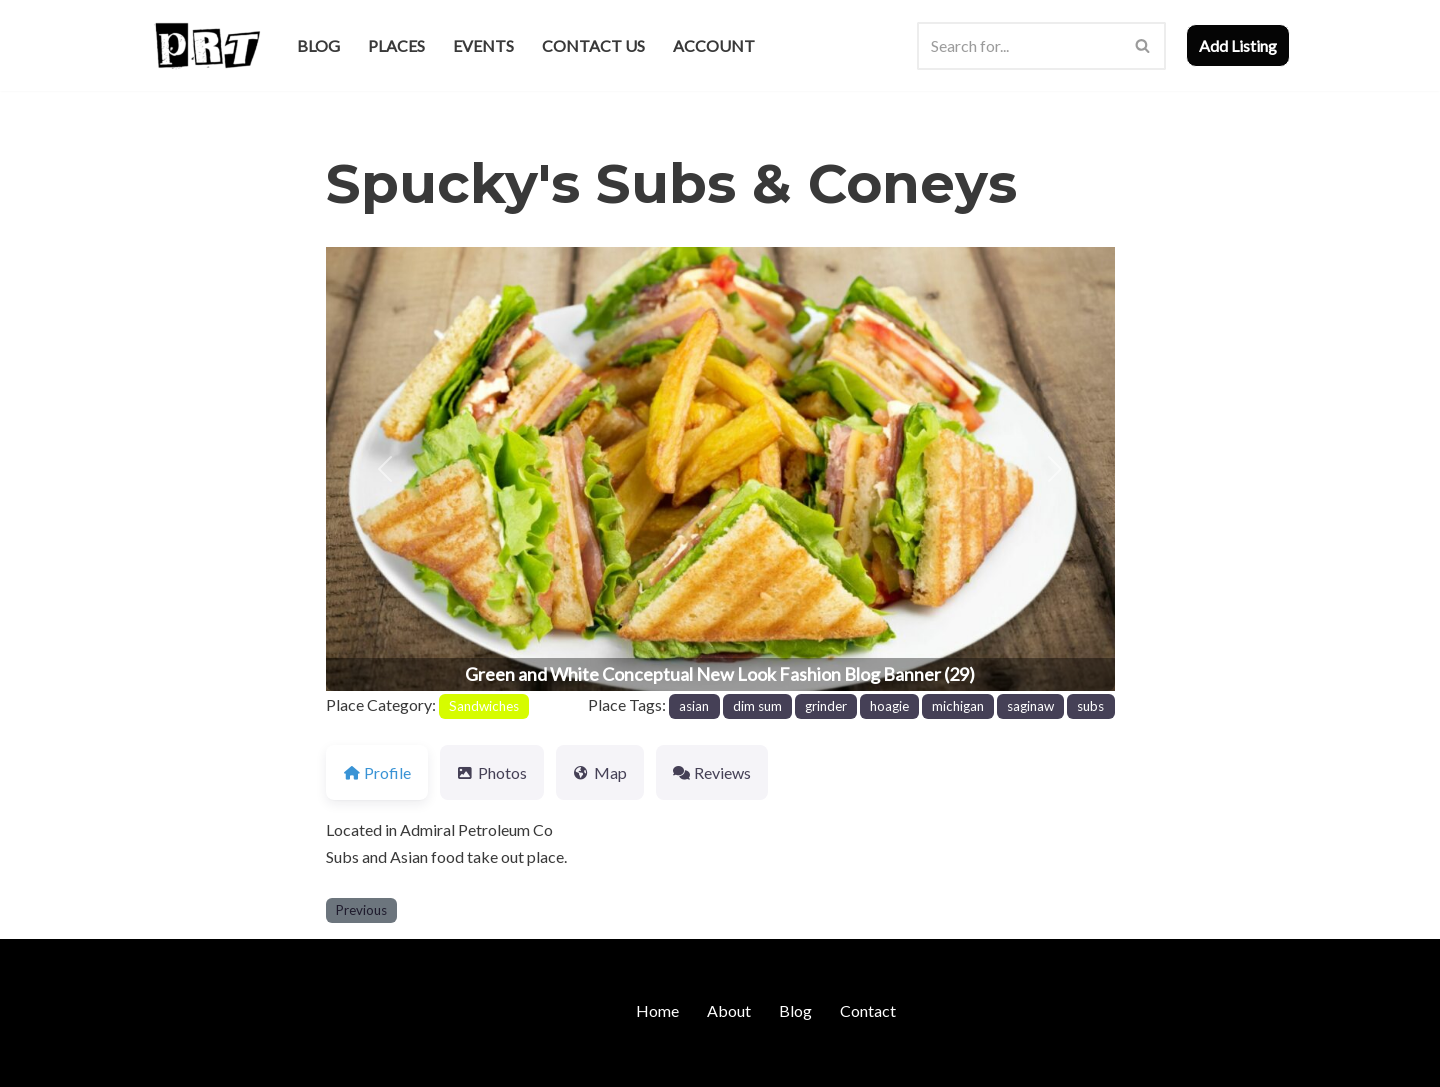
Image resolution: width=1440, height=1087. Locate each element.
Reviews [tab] (712, 772)
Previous (361, 910)
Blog (318, 45)
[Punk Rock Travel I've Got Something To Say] (206, 45)
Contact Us (593, 45)
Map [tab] (600, 772)
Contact (868, 1010)
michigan (958, 706)
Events (483, 45)
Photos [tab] (492, 772)
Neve (168, 1061)
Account (714, 45)
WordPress (323, 1061)
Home (657, 1010)
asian (694, 706)
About (729, 1010)
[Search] (1019, 46)
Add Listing (1238, 45)
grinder (826, 706)
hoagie (889, 706)
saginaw (1030, 706)
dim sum (757, 706)
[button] (385, 469)
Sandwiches (484, 706)
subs (1090, 706)
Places (396, 45)
